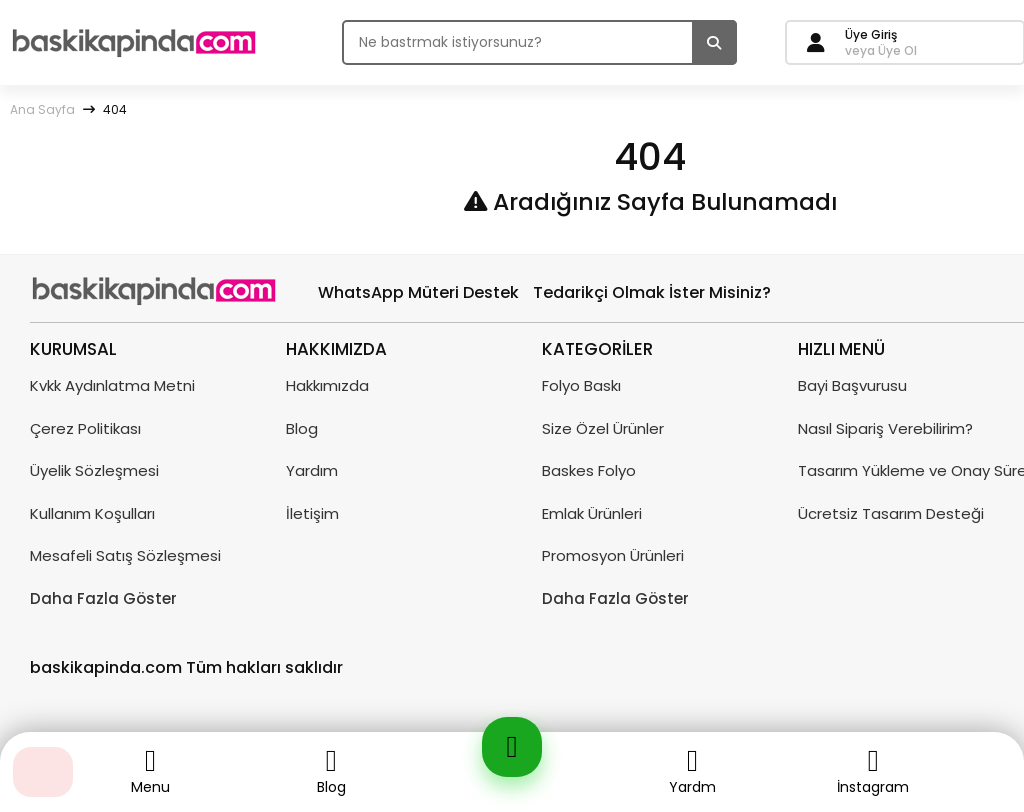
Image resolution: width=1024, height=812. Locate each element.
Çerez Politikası (85, 428)
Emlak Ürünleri (592, 513)
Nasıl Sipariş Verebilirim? (885, 428)
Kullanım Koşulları (92, 513)
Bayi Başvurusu (852, 385)
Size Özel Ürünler (603, 428)
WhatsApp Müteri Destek (418, 292)
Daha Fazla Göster (103, 598)
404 (115, 109)
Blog (302, 428)
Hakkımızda (327, 385)
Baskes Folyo (589, 470)
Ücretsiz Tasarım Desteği (891, 513)
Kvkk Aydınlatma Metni (112, 385)
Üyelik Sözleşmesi (94, 470)
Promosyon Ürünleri (613, 555)
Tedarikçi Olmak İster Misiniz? (652, 292)
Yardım (312, 470)
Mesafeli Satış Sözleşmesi (125, 555)
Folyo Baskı (581, 385)
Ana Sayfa (42, 109)
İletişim (312, 513)
